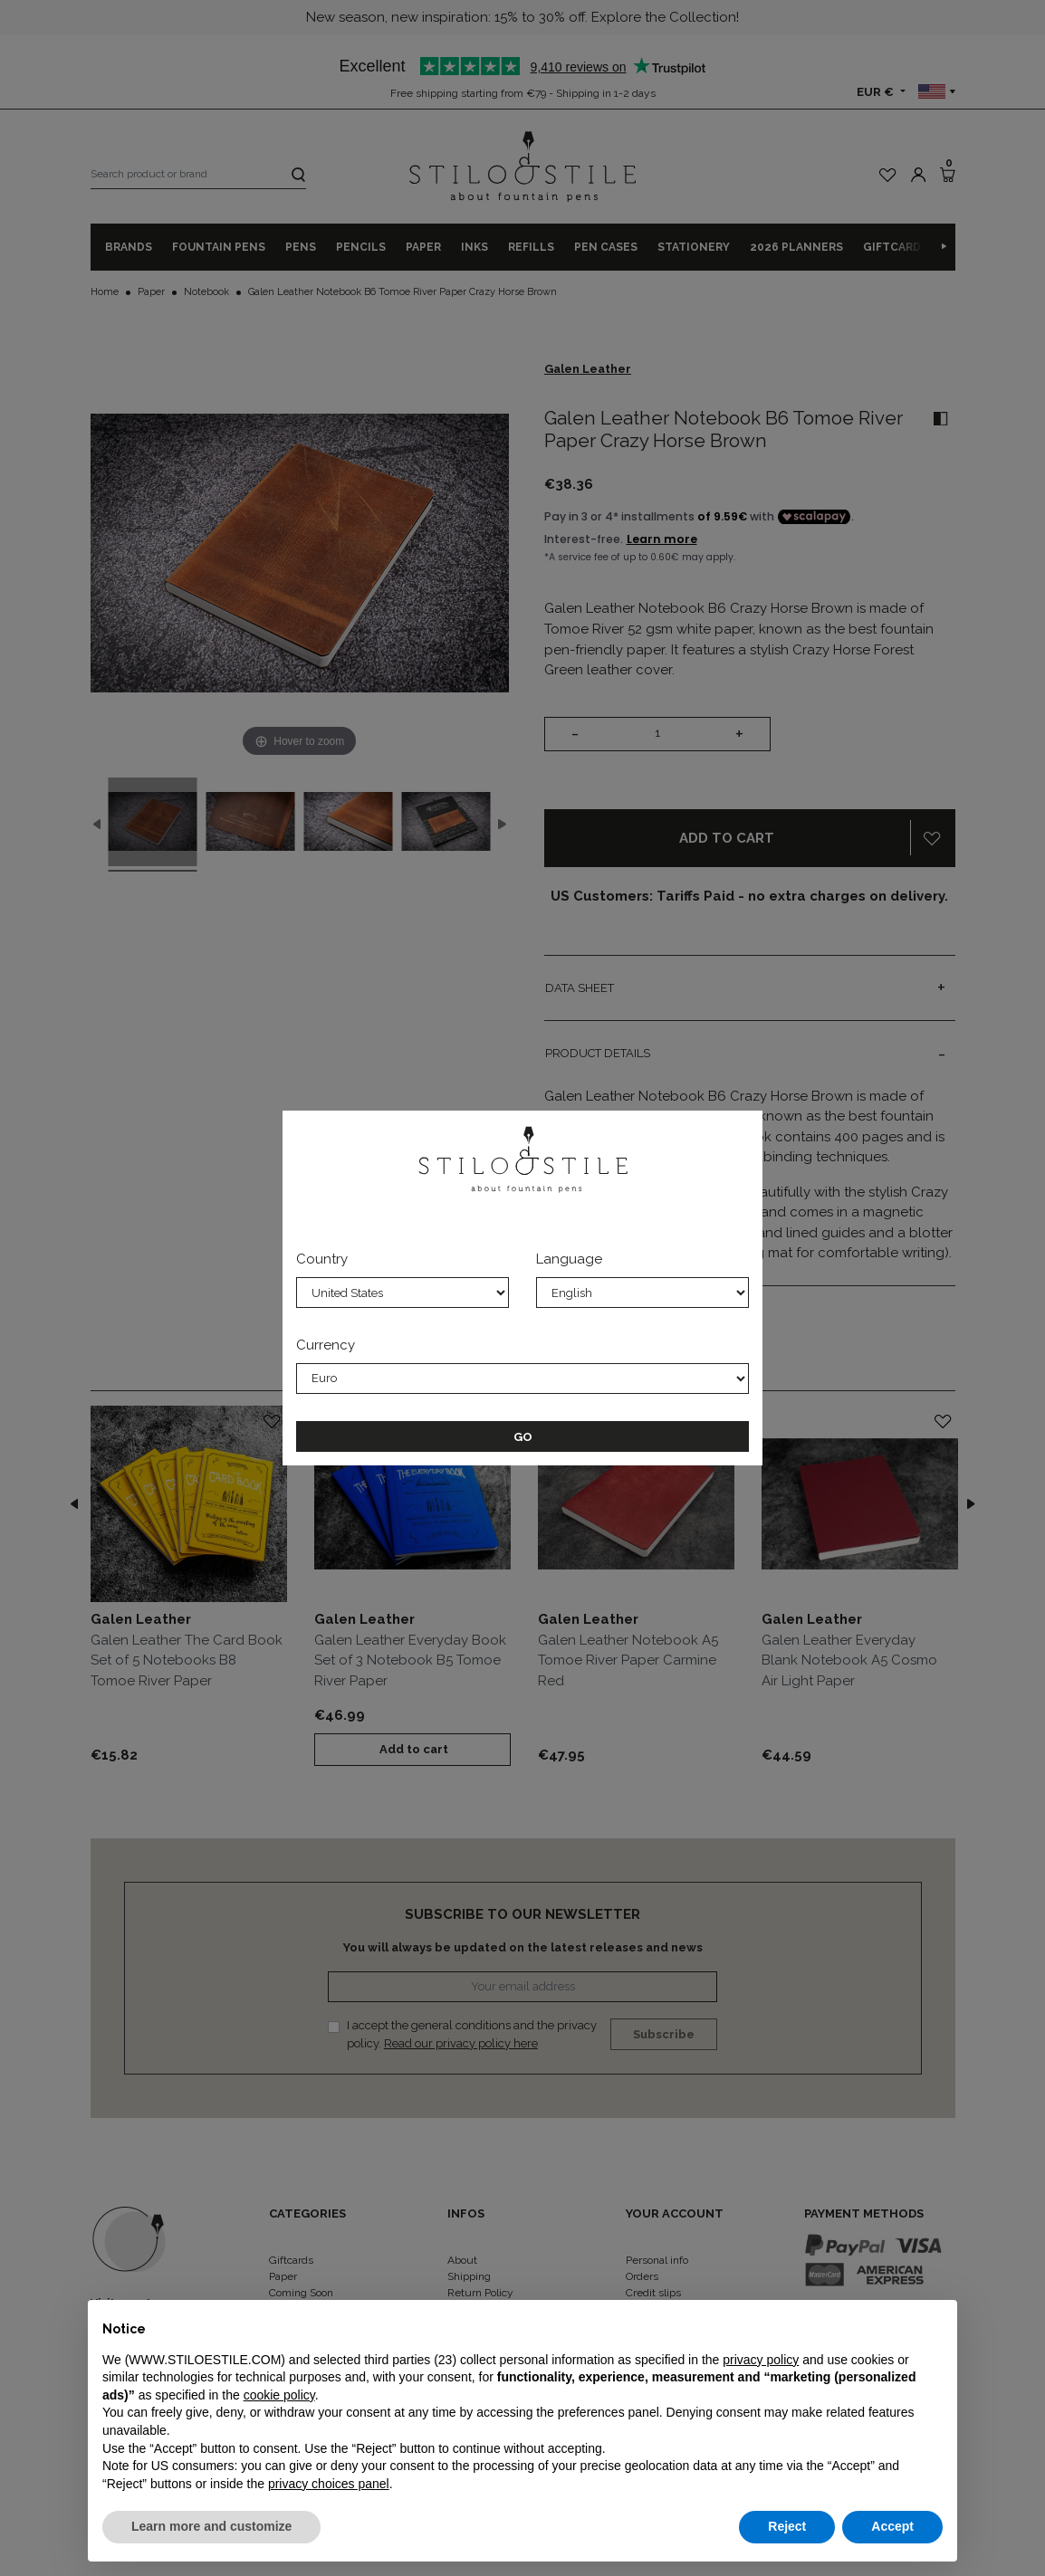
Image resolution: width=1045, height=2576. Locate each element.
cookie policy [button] (279, 2395)
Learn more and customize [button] (211, 2526)
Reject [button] (787, 2526)
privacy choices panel (328, 2483)
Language (569, 1259)
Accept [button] (892, 2526)
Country (322, 1259)
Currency (325, 1345)
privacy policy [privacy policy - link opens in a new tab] (761, 2359)
